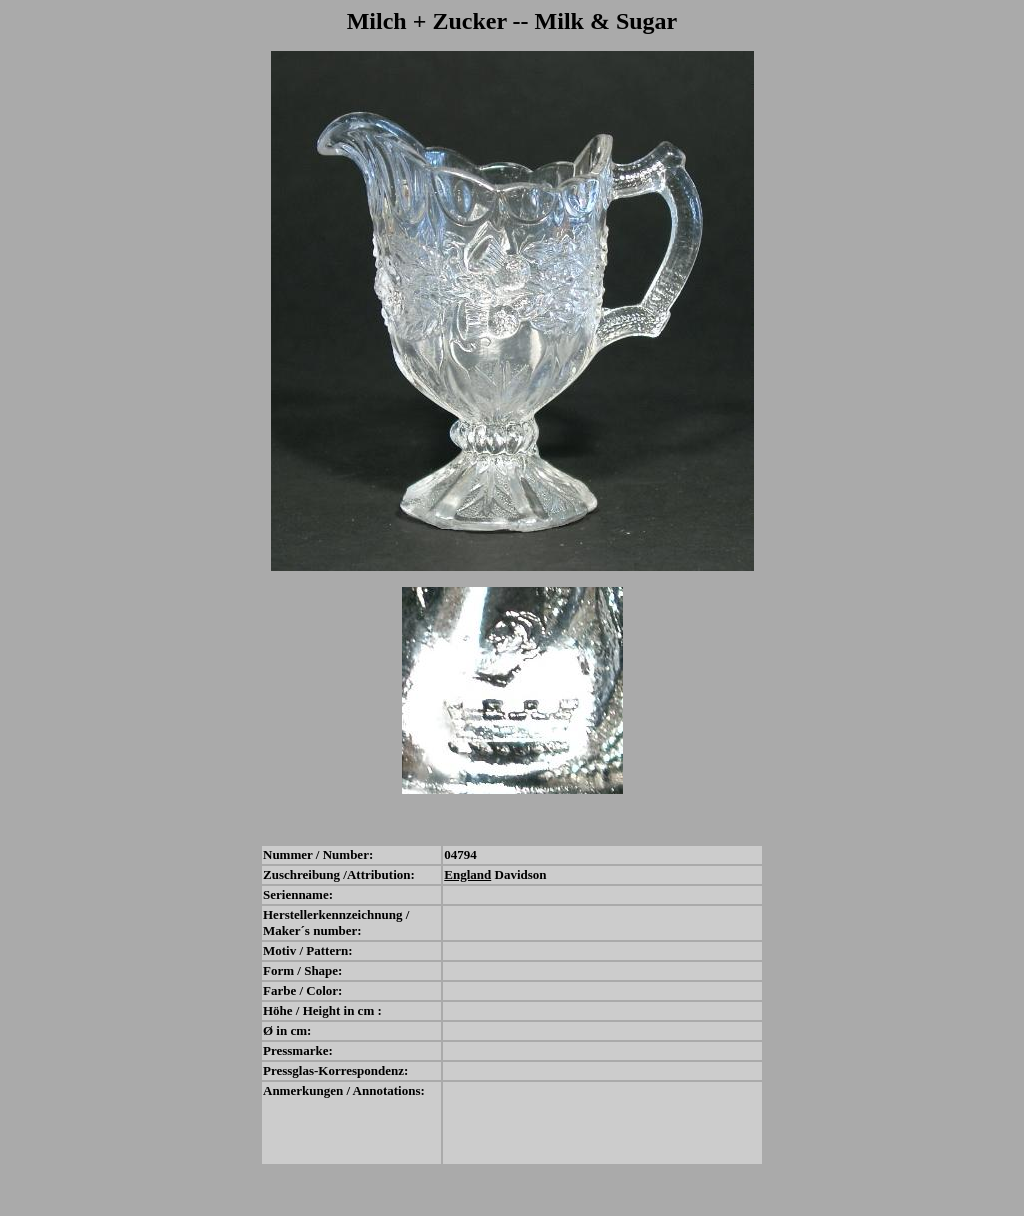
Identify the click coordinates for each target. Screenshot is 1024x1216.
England (467, 874)
